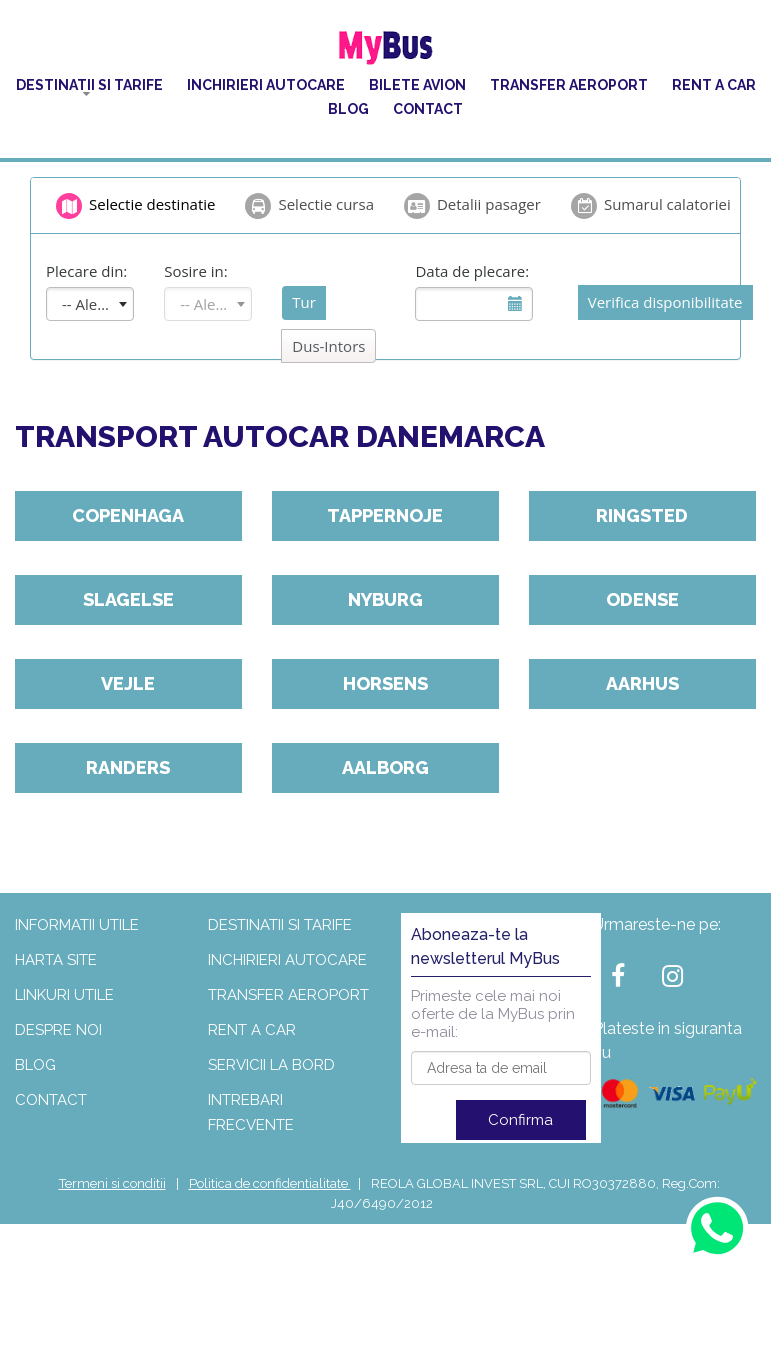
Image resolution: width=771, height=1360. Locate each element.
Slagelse (128, 599)
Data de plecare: (472, 271)
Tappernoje (385, 515)
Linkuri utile (64, 995)
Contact (428, 109)
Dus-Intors (328, 346)
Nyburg (385, 599)
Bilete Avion (417, 85)
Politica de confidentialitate (270, 1183)
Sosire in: (196, 271)
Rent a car (714, 85)
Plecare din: (86, 271)
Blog (348, 109)
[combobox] (90, 304)
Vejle (128, 683)
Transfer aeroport (569, 85)
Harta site (56, 960)
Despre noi (58, 1030)
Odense (642, 599)
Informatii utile (77, 925)
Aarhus (642, 683)
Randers (128, 767)
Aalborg (385, 767)
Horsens (385, 683)
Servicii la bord (271, 1065)
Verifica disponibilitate (665, 302)
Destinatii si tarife (89, 85)
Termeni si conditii (112, 1183)
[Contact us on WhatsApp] (716, 1227)
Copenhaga (128, 515)
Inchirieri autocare (266, 85)
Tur (304, 302)
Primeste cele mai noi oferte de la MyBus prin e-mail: (493, 1014)
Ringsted (642, 515)
